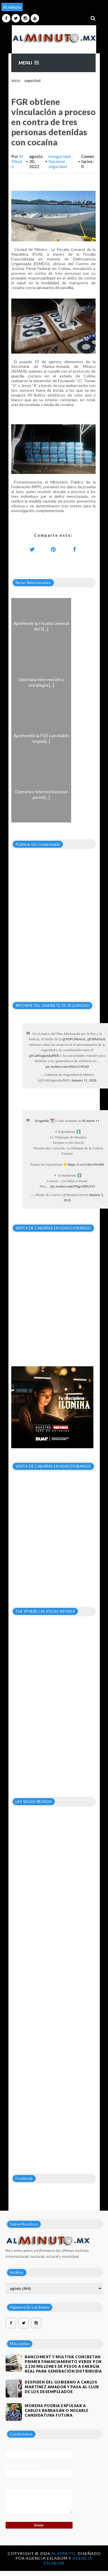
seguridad (32, 80)
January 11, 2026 (83, 1080)
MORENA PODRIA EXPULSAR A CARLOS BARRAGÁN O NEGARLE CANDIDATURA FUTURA (57, 2410)
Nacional (57, 161)
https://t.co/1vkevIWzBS (86, 1164)
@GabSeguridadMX (44, 1055)
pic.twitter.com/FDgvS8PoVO (73, 1186)
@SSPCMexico (73, 1039)
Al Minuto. (64, 2553)
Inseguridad (59, 156)
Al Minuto (17, 161)
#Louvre (88, 1121)
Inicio (15, 80)
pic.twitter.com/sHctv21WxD (67, 1066)
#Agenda (42, 1121)
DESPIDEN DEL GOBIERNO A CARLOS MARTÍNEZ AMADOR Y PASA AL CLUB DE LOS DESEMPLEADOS (62, 2387)
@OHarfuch (96, 1039)
